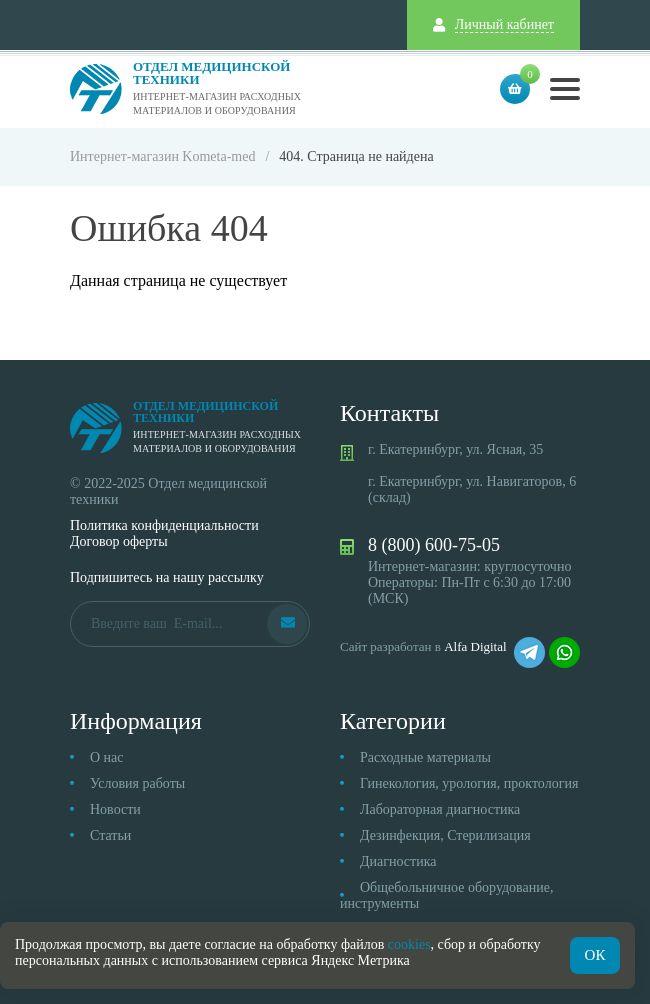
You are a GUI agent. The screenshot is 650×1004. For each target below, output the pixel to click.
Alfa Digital (475, 646)
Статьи (110, 835)
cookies (409, 944)
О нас (107, 757)
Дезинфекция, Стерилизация (445, 835)
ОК (595, 955)
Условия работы (137, 783)
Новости (115, 809)
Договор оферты (119, 541)
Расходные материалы (425, 757)
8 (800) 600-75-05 (434, 545)
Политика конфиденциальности (164, 525)
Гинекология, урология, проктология (469, 783)
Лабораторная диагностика (440, 809)
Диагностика (398, 861)
